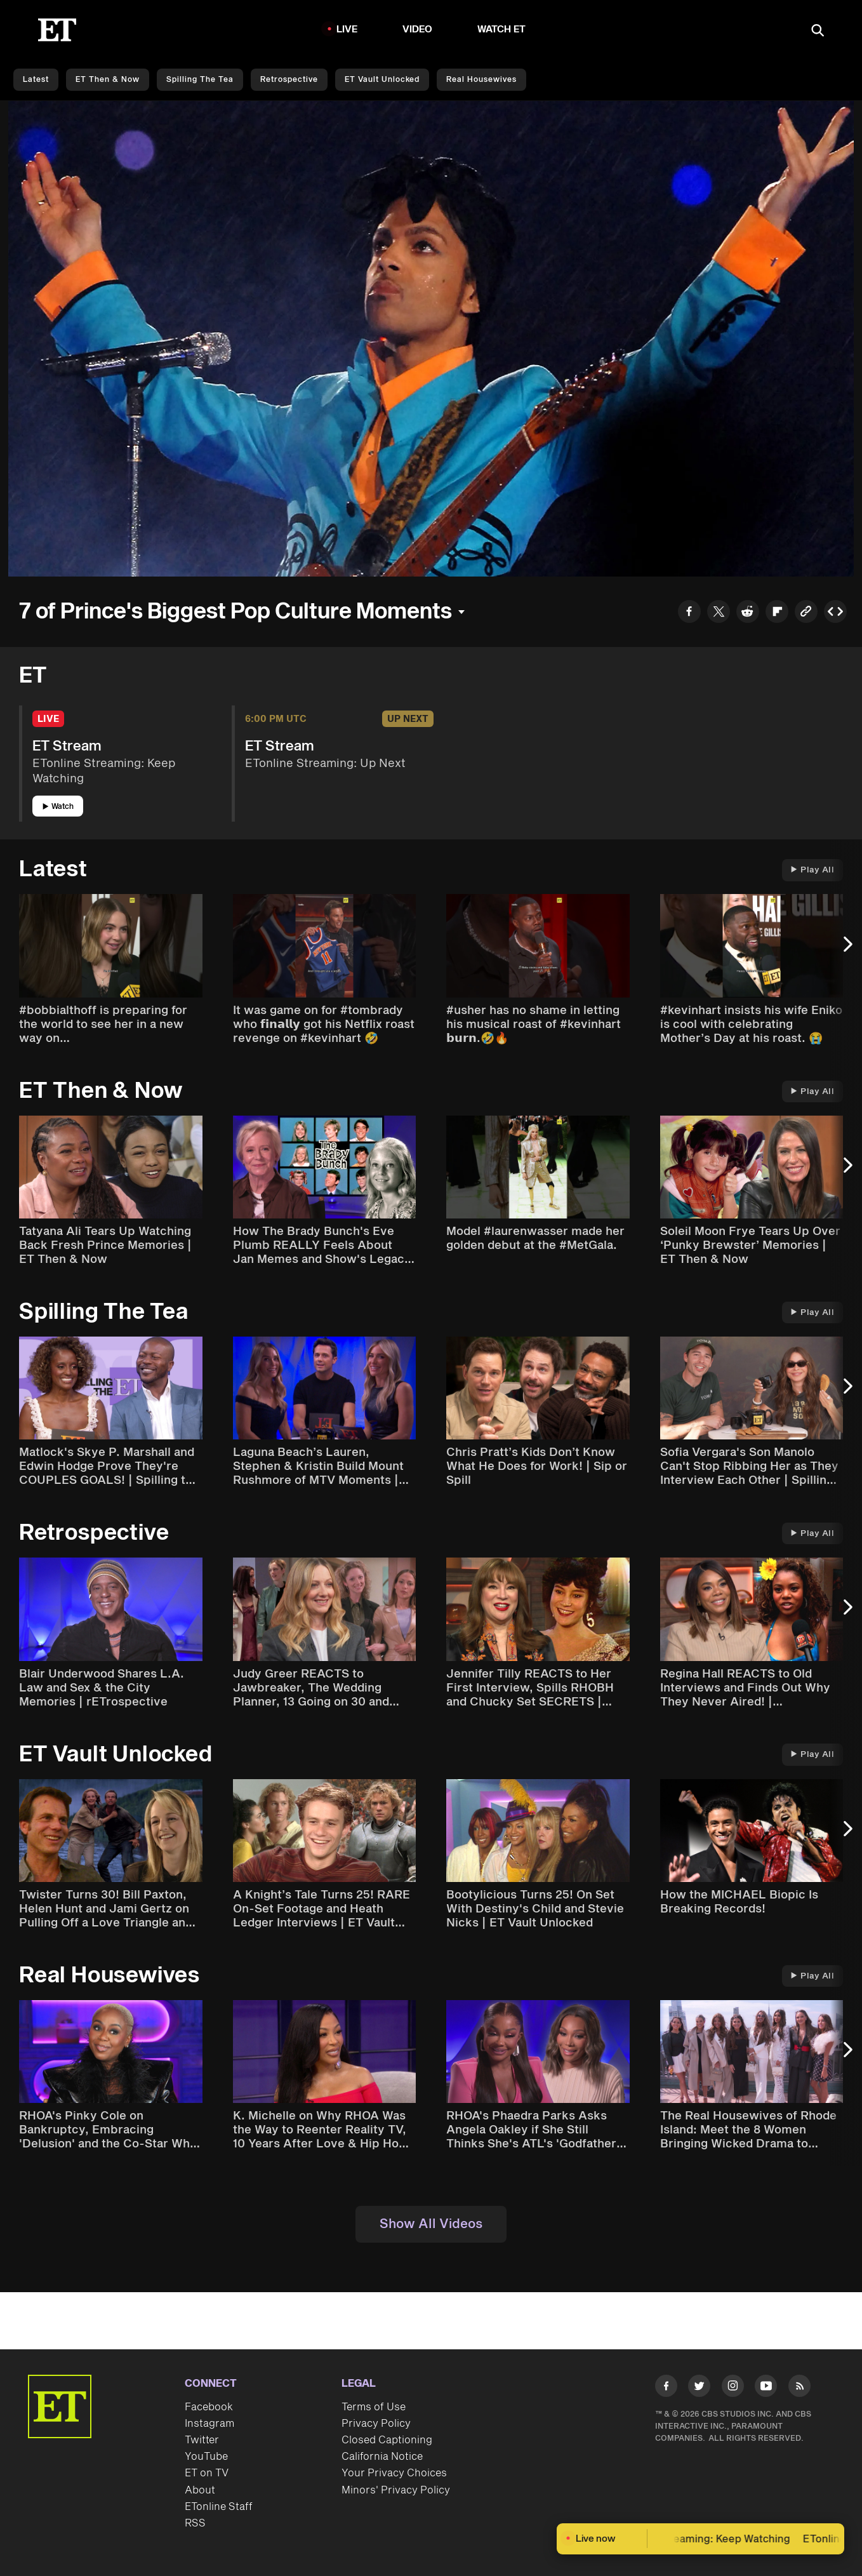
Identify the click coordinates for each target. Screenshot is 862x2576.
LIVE (347, 29)
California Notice (382, 2456)
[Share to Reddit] (747, 613)
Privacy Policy (376, 2423)
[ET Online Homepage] (57, 30)
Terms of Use (373, 2407)
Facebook (209, 2407)
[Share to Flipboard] (777, 613)
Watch (58, 807)
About (200, 2490)
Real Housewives (481, 80)
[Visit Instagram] (733, 2388)
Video (417, 29)
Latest (36, 80)
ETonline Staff (219, 2506)
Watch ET (501, 29)
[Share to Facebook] (689, 613)
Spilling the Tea (200, 80)
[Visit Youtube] (766, 2388)
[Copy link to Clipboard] (806, 613)
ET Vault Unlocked (382, 80)
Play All (812, 870)
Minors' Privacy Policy (395, 2490)
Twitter (202, 2440)
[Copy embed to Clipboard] (835, 613)
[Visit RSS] (799, 2388)
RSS (195, 2523)
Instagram (209, 2423)
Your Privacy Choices (394, 2473)
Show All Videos (431, 2224)
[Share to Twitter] (718, 613)
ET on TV (207, 2473)
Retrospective (289, 80)
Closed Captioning (386, 2440)
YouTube (206, 2456)
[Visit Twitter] (699, 2388)
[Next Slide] (846, 949)
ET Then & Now (108, 80)
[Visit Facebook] (666, 2388)
